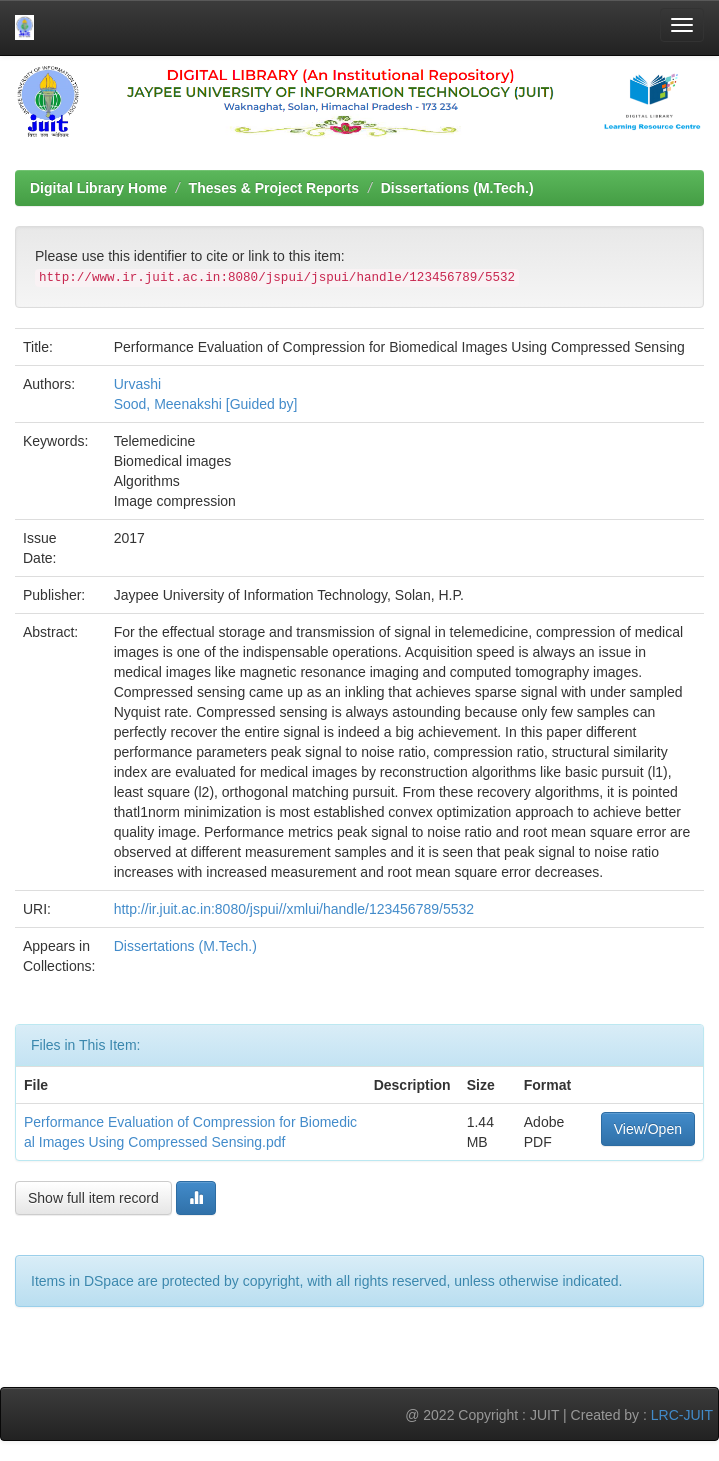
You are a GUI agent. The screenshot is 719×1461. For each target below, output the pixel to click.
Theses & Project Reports (274, 188)
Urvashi (137, 384)
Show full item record (93, 1198)
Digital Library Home (98, 188)
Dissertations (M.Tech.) (457, 188)
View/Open (648, 1129)
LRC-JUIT (682, 1415)
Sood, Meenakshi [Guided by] (206, 404)
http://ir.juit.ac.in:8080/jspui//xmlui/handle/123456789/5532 (294, 909)
